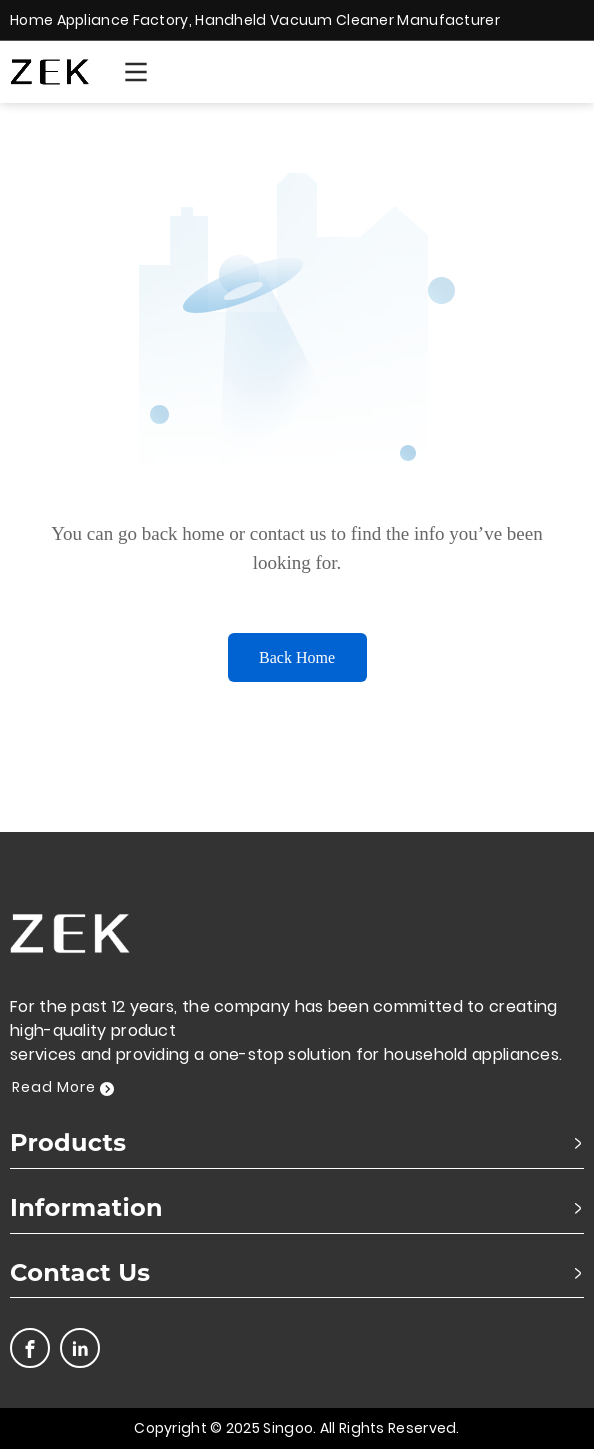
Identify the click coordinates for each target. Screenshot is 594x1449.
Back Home (297, 657)
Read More (63, 1087)
